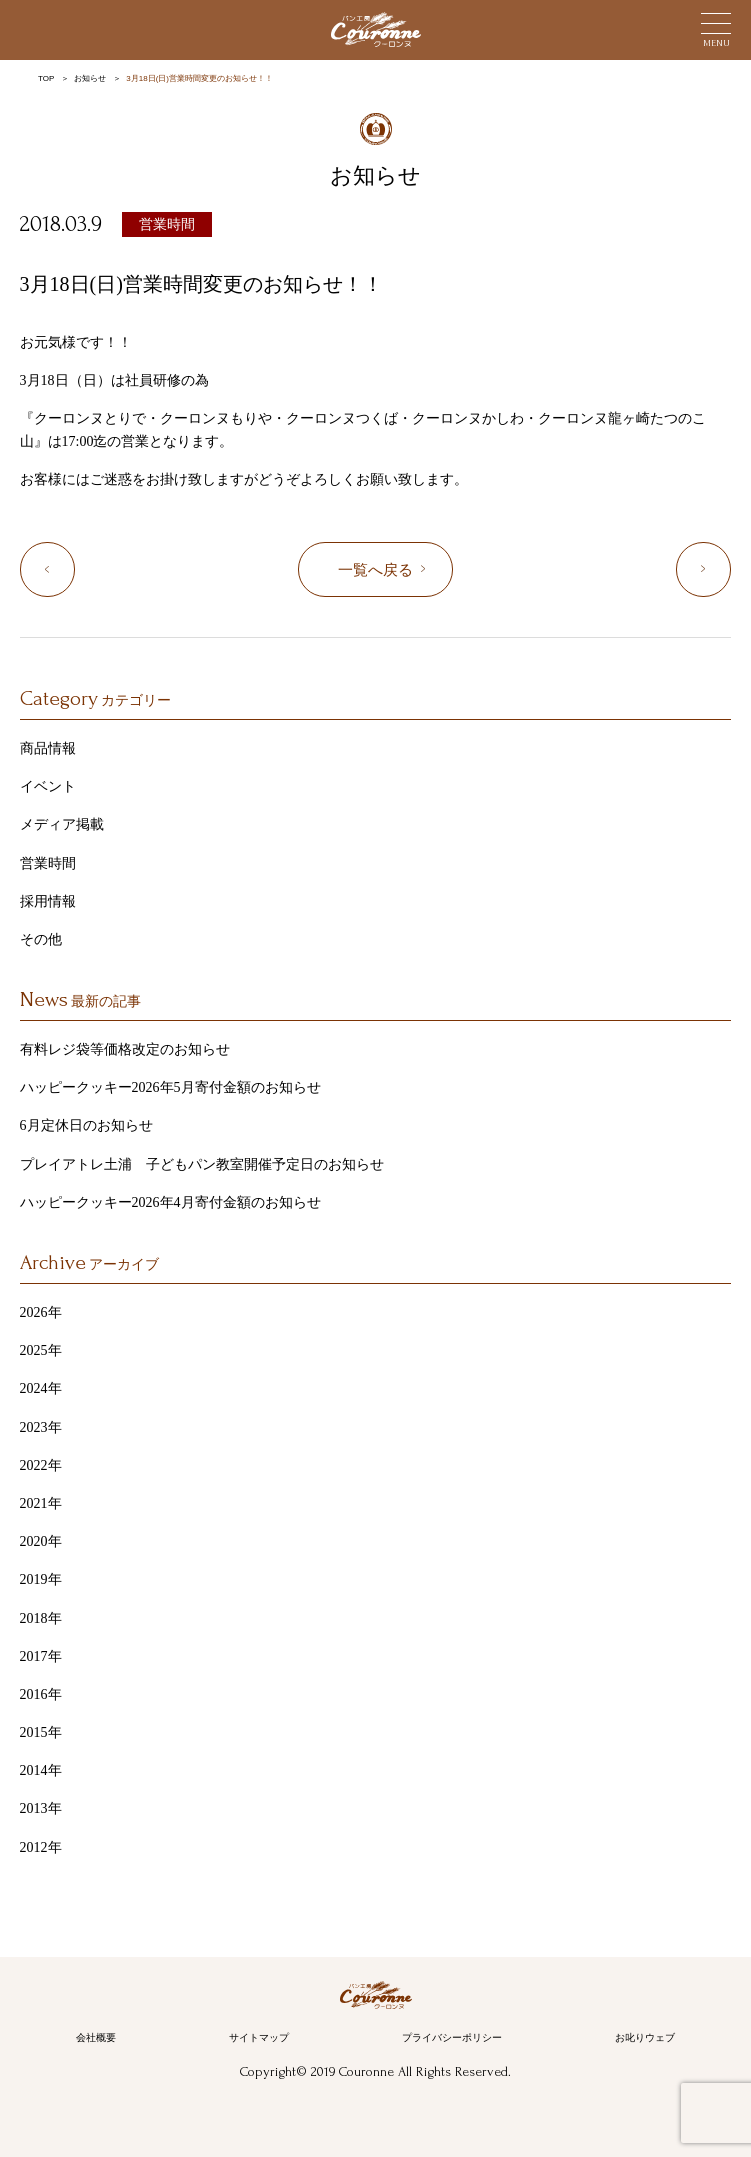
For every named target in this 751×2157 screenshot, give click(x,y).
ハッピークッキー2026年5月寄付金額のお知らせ (170, 1087)
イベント (48, 786)
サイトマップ (259, 2037)
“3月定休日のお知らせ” (74, 570)
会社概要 (96, 2037)
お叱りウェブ (645, 2037)
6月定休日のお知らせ (86, 1125)
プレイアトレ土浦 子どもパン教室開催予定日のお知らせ (202, 1164)
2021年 (41, 1503)
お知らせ (90, 78)
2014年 (41, 1770)
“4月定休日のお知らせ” (730, 570)
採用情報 (48, 901)
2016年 (41, 1694)
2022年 (41, 1465)
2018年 (41, 1618)
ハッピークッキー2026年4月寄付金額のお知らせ (170, 1202)
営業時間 (167, 224)
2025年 (41, 1350)
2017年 (41, 1656)
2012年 (41, 1847)
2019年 (41, 1579)
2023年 (41, 1427)
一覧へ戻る (375, 570)
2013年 (41, 1808)
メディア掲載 (62, 824)
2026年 (41, 1312)
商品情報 (48, 748)
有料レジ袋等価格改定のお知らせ (125, 1049)
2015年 (41, 1732)
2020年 (41, 1541)
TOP (46, 78)
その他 (41, 939)
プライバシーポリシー (452, 2037)
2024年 (41, 1388)
